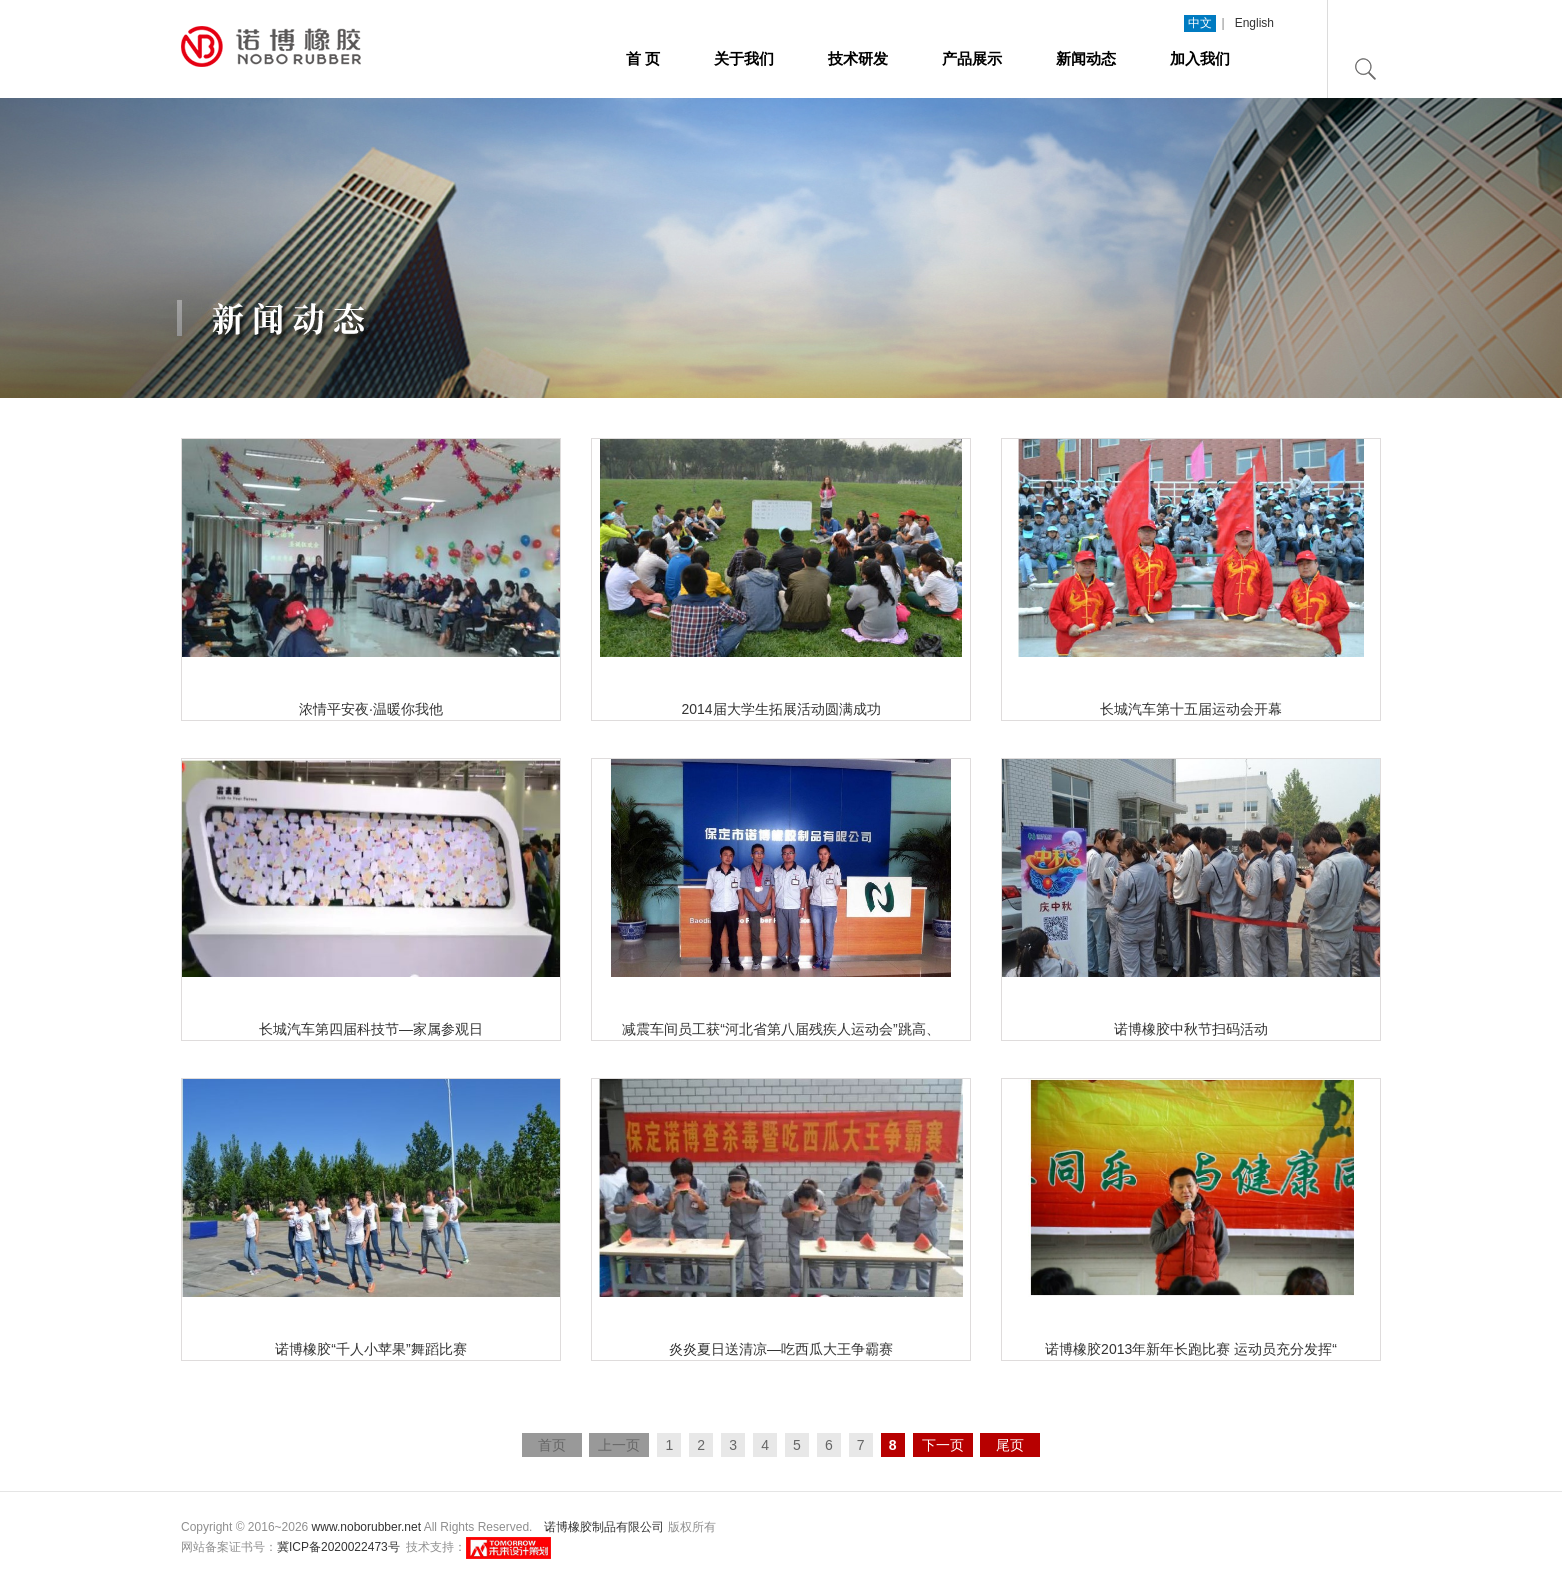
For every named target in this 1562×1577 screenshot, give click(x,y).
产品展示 (972, 58)
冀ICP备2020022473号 (338, 1547)
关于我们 (744, 58)
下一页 (943, 1445)
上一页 (619, 1445)
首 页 (643, 58)
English (1254, 23)
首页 (552, 1445)
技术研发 (858, 58)
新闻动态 (1086, 58)
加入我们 (1200, 58)
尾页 (1010, 1445)
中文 (1200, 23)
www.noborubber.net (366, 1527)
